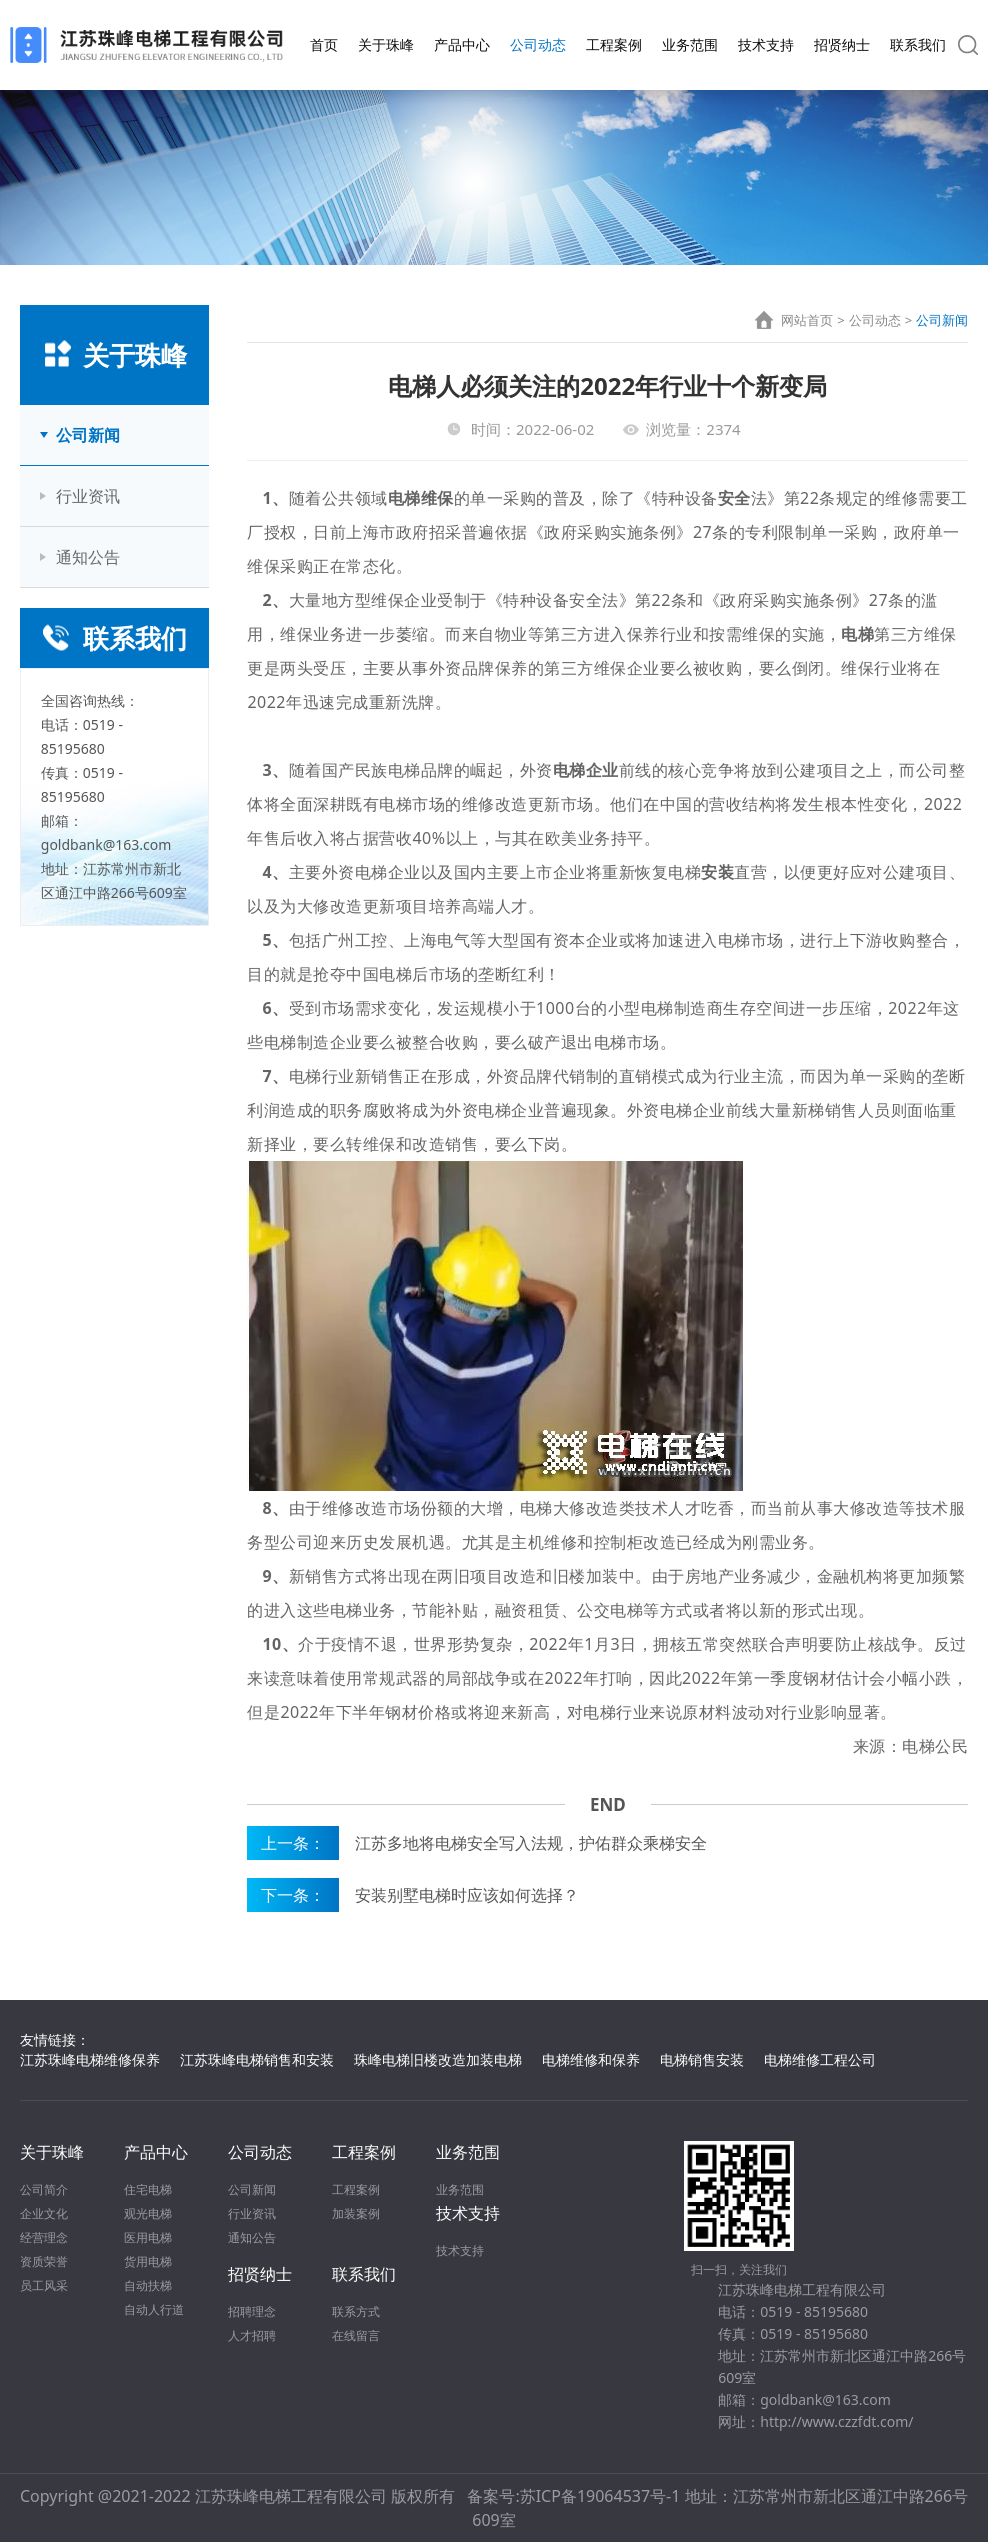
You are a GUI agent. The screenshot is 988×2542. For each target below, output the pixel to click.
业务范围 (690, 44)
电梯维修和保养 (591, 2059)
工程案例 (614, 44)
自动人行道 (154, 2309)
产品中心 (462, 44)
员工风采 (44, 2285)
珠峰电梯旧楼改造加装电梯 (438, 2059)
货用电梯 (148, 2261)
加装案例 (356, 2213)
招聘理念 (252, 2311)
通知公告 (88, 557)
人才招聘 (252, 2335)
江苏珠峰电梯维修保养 (90, 2059)
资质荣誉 (44, 2261)
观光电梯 (148, 2213)
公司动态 (538, 44)
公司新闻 (88, 435)
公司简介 (44, 2189)
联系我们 (918, 44)
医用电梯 (148, 2237)
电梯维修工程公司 (820, 2059)
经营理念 (44, 2237)
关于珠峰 (386, 44)
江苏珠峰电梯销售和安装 (257, 2059)
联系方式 (356, 2311)
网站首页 (807, 320)
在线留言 (356, 2335)
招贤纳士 (842, 44)
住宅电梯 (148, 2189)
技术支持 (766, 44)
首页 (324, 44)
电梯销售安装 (702, 2059)
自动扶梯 (148, 2285)
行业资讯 (88, 496)
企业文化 (44, 2213)
